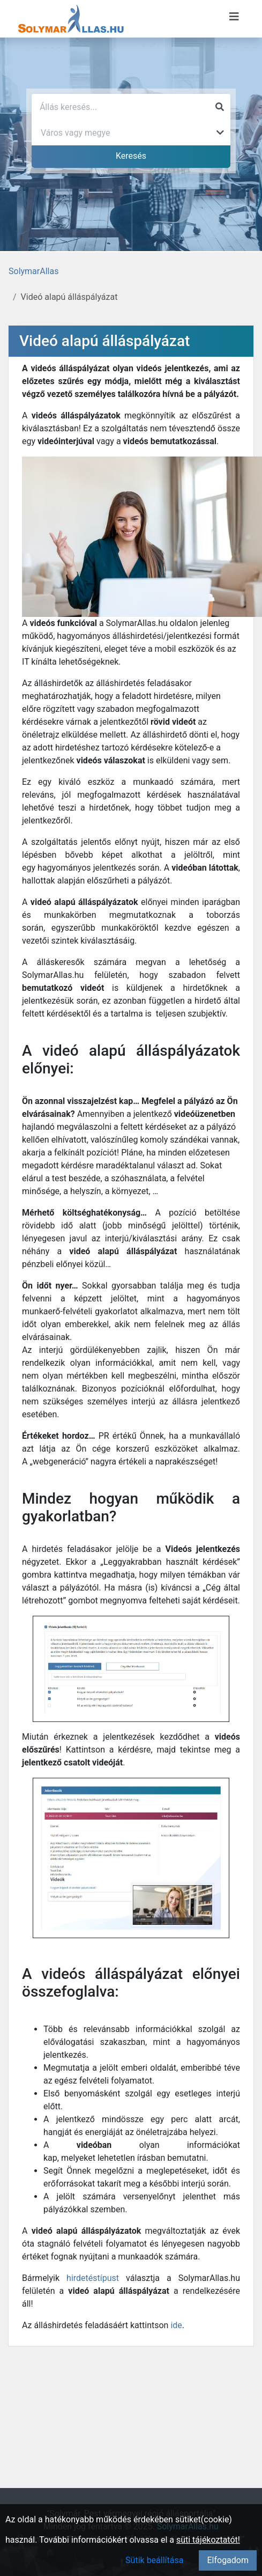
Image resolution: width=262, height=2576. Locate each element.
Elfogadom (228, 2560)
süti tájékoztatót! (208, 2540)
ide (176, 2325)
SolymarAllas (33, 271)
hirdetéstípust (92, 2278)
